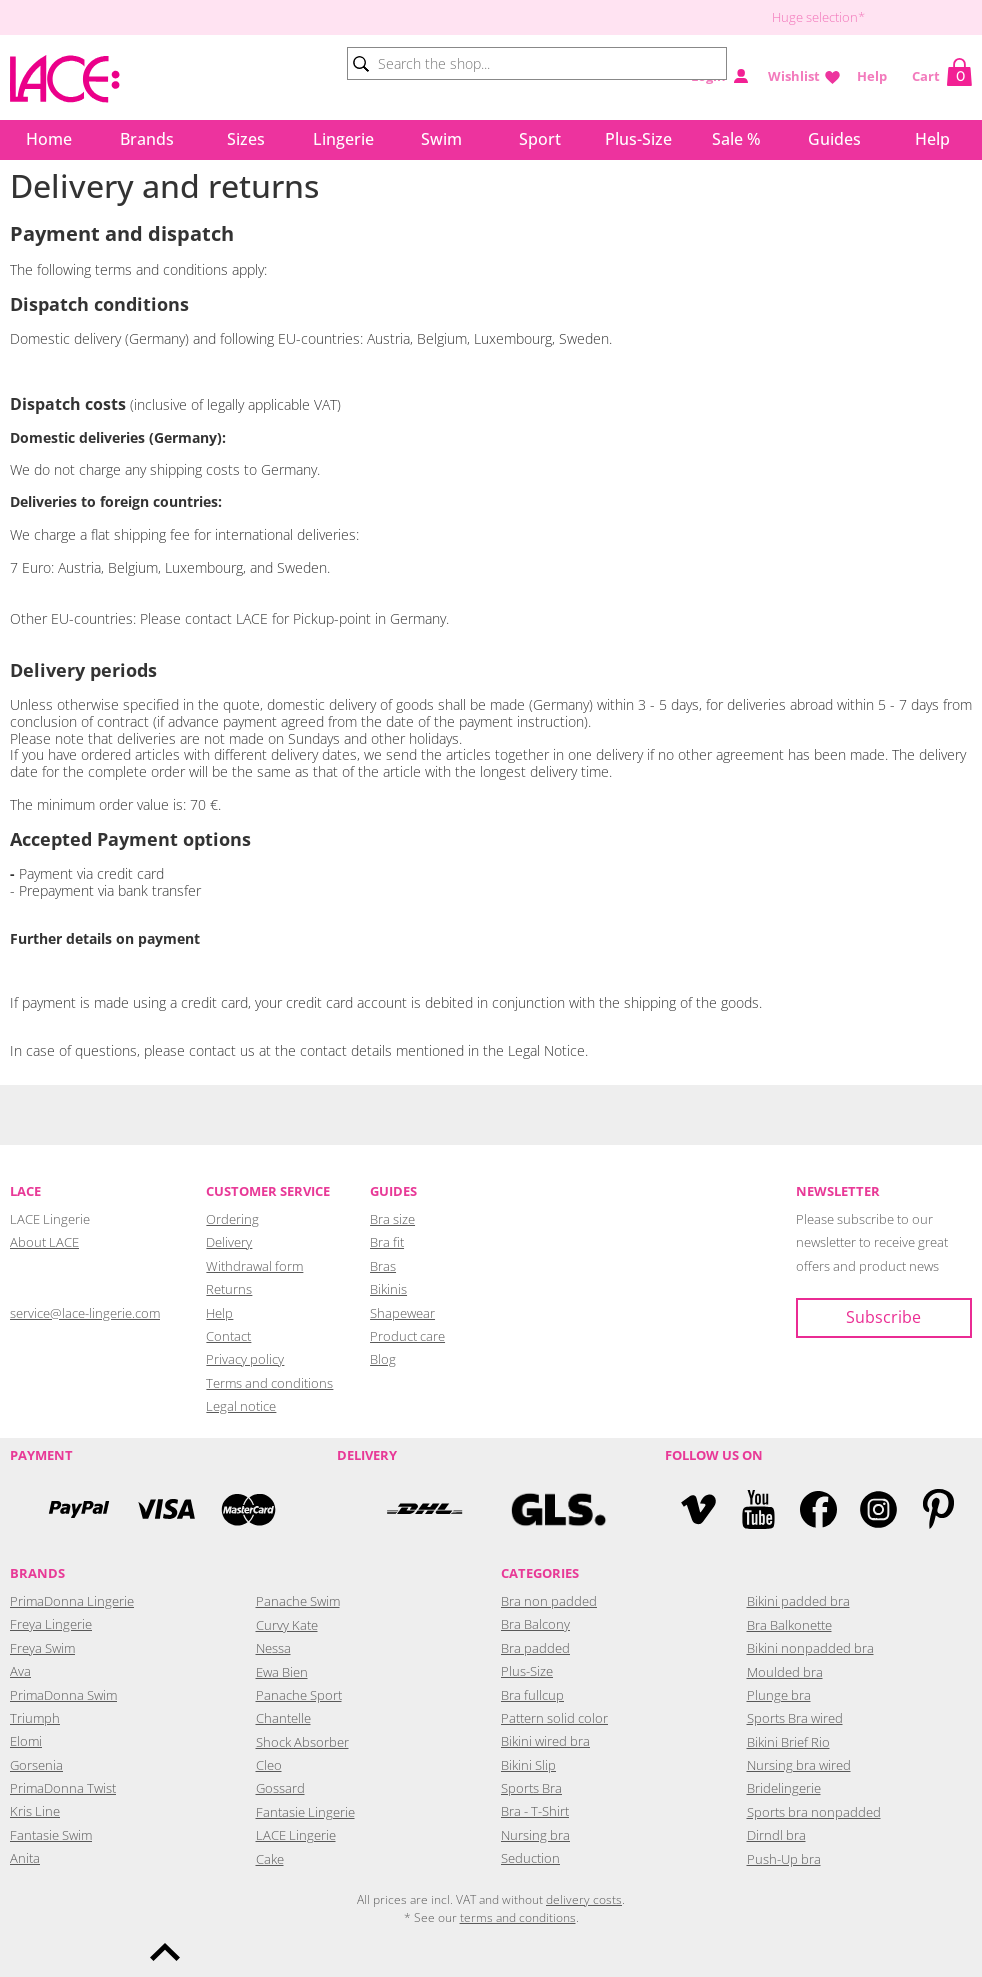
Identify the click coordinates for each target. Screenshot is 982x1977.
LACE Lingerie (296, 1835)
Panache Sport (299, 1695)
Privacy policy (245, 1359)
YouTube (758, 1509)
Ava (20, 1671)
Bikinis (388, 1289)
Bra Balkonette (789, 1625)
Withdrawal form (254, 1266)
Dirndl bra (776, 1835)
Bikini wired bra (545, 1741)
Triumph (35, 1718)
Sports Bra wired (795, 1718)
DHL (423, 1509)
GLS (558, 1509)
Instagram (878, 1509)
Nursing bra (535, 1835)
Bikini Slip (528, 1765)
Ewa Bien (282, 1672)
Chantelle (283, 1718)
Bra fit (387, 1242)
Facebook (818, 1509)
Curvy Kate (287, 1625)
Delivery (229, 1242)
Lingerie (343, 139)
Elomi (26, 1741)
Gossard (280, 1788)
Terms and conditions (269, 1383)
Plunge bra (779, 1695)
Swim (441, 139)
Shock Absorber (302, 1742)
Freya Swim (42, 1648)
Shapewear (402, 1313)
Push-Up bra (784, 1859)
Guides (834, 139)
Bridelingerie (784, 1788)
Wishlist (794, 76)
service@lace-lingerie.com (85, 1313)
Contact (228, 1336)
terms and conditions (518, 1917)
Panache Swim (298, 1601)
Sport (540, 139)
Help (872, 76)
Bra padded (535, 1648)
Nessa (273, 1648)
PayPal (79, 1509)
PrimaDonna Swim (63, 1695)
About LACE (44, 1242)
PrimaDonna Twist (63, 1788)
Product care (407, 1336)
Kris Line (35, 1811)
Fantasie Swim (51, 1835)
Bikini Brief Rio (788, 1742)
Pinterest (938, 1509)
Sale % (736, 139)
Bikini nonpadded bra (810, 1648)
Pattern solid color (554, 1718)
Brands (147, 139)
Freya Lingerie (51, 1624)
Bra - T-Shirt (535, 1811)
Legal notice (241, 1406)
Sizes (246, 139)
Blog (383, 1359)
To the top (165, 1952)
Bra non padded (549, 1601)
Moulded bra (785, 1672)
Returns (229, 1289)
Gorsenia (36, 1765)
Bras (383, 1266)
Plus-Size (638, 139)
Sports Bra (531, 1788)
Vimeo (698, 1509)
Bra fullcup (532, 1695)
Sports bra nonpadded (814, 1812)
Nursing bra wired (799, 1765)
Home (49, 139)
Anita (25, 1858)
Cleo (269, 1765)
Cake (270, 1859)
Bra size (392, 1219)
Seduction (530, 1858)
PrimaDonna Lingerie (72, 1601)
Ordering (232, 1219)
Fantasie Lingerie (305, 1812)
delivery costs (584, 1899)
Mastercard (249, 1509)
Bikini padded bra (798, 1601)
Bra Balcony (535, 1624)
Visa (164, 1509)
